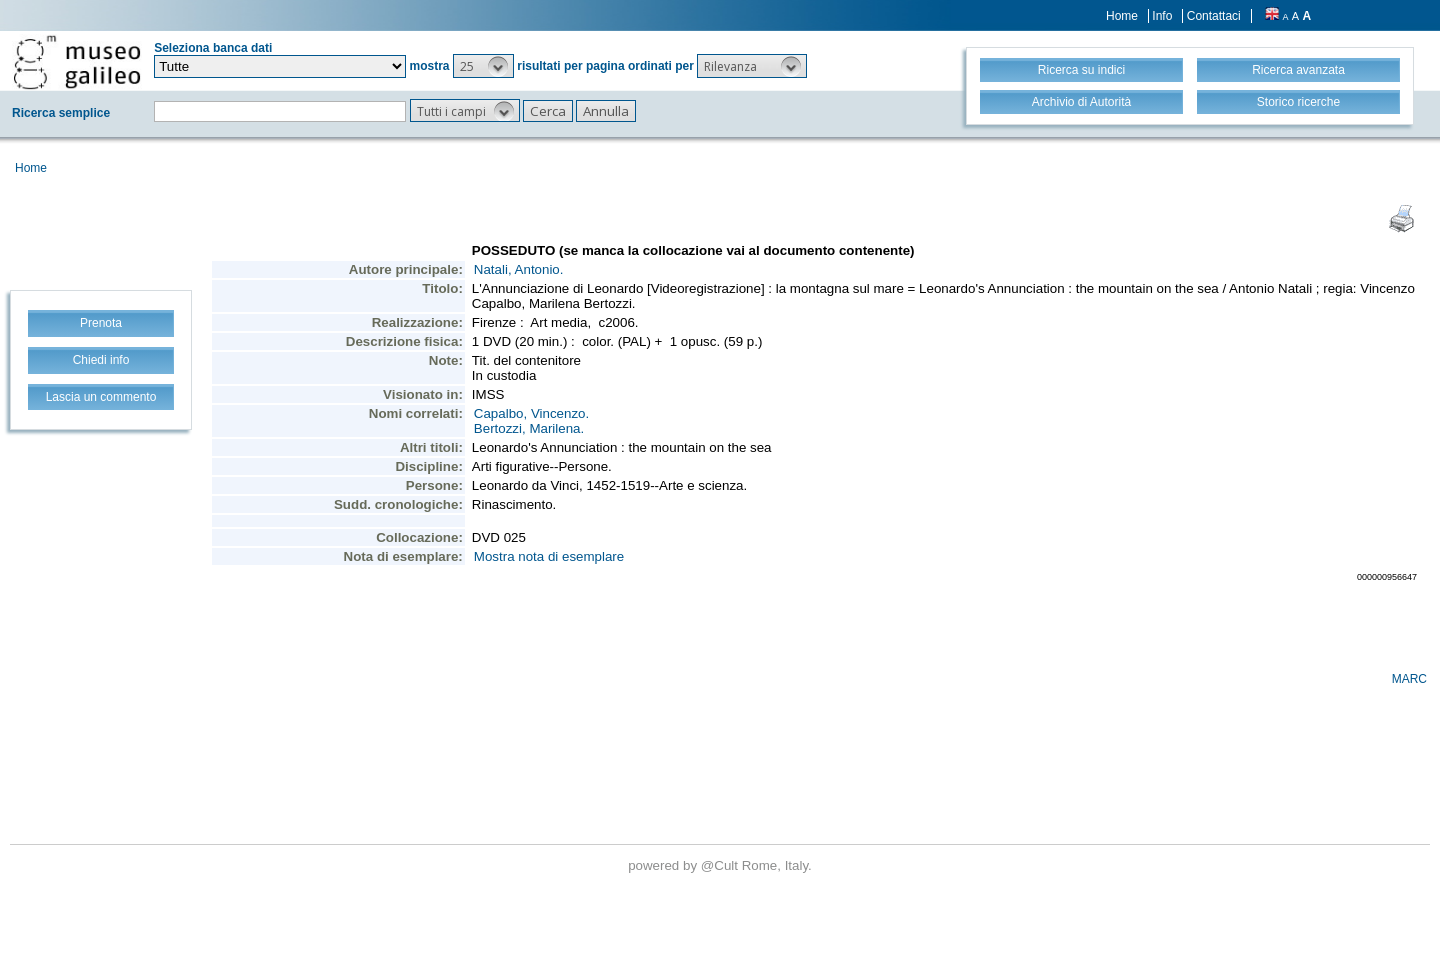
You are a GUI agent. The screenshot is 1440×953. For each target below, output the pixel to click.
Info (1162, 16)
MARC (1409, 679)
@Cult (721, 865)
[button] (483, 66)
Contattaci (1214, 16)
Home (1122, 16)
